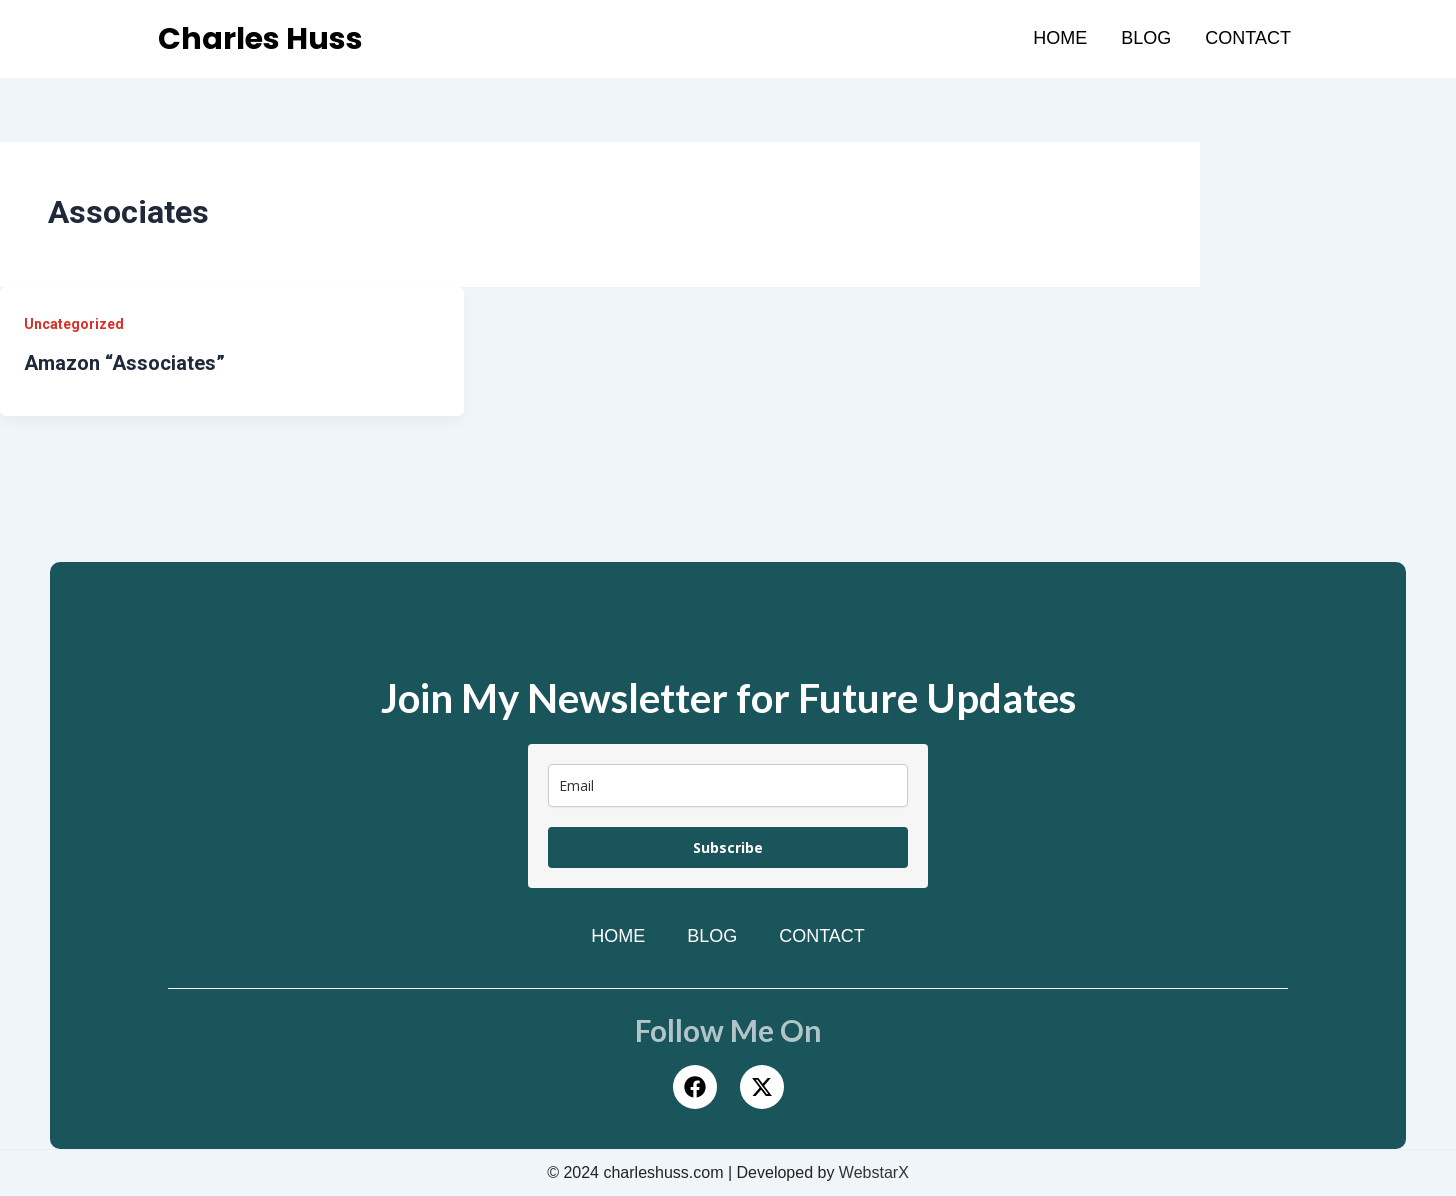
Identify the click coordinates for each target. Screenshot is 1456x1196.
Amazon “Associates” (124, 363)
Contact (1248, 38)
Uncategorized (74, 324)
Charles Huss (260, 39)
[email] (728, 785)
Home (1060, 38)
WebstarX (874, 1172)
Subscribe (728, 847)
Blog (1146, 38)
